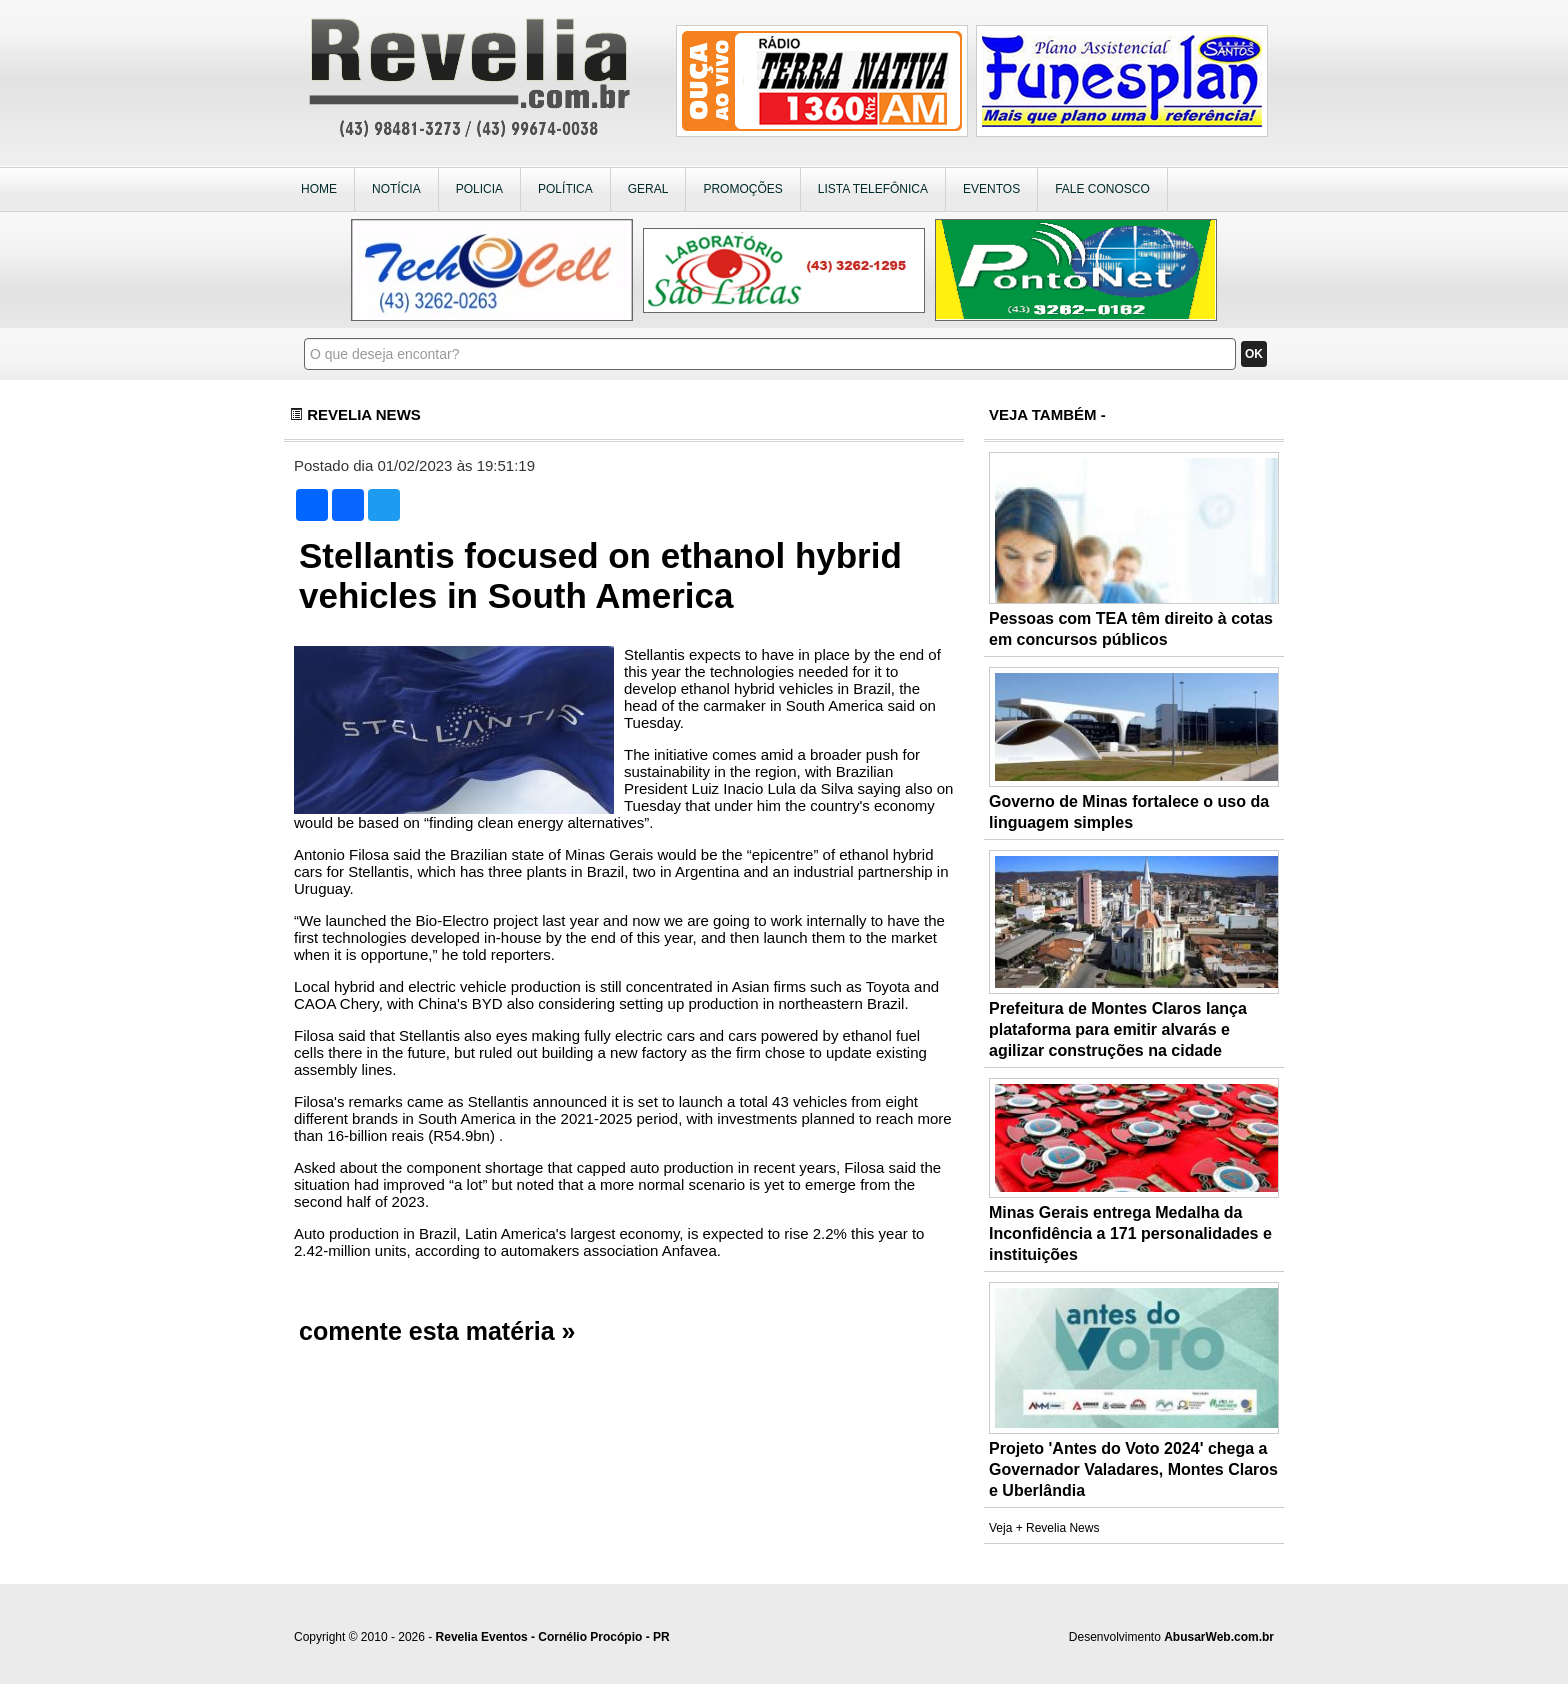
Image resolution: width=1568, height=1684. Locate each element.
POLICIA (479, 189)
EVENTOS (991, 189)
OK (1254, 354)
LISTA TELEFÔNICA (873, 189)
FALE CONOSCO (1102, 189)
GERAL (648, 189)
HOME (319, 189)
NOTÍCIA (396, 189)
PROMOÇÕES (742, 189)
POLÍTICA (565, 189)
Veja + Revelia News (1044, 1528)
